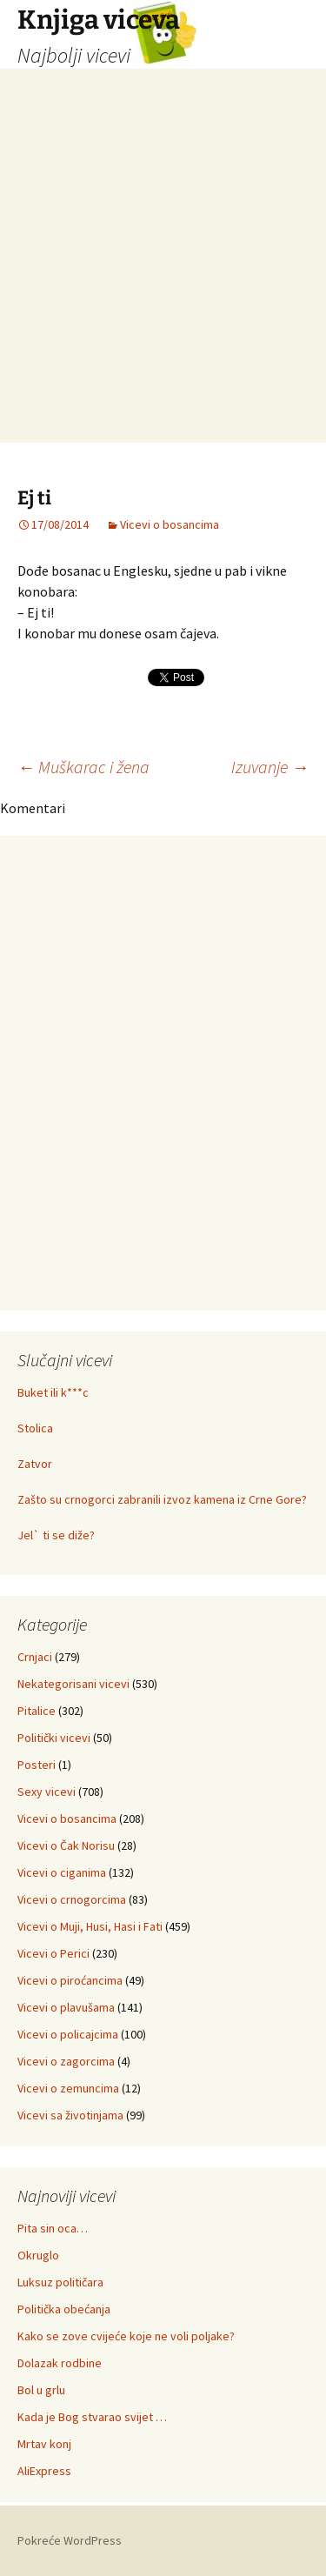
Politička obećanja (63, 2309)
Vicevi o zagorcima (66, 2061)
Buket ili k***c (53, 1392)
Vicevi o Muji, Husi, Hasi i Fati (90, 1926)
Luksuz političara (60, 2282)
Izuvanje (270, 766)
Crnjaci (34, 1657)
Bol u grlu (41, 2390)
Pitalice (36, 1710)
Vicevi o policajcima (67, 2034)
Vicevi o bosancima (169, 524)
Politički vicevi (53, 1737)
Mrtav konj (44, 2444)
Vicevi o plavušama (66, 2007)
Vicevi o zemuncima (68, 2088)
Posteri (36, 1764)
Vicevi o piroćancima (70, 1980)
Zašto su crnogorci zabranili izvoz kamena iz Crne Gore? (162, 1499)
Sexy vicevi (46, 1791)
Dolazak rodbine (59, 2363)
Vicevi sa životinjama (70, 2115)
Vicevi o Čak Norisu (66, 1845)
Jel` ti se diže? (56, 1535)
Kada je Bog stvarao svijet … (92, 2417)
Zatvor (34, 1464)
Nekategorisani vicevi (73, 1684)
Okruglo (38, 2255)
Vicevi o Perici (53, 1953)
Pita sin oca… (52, 2228)
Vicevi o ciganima (61, 1872)
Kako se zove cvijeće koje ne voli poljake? (126, 2336)
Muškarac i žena (83, 766)
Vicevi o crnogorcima (71, 1899)
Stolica (35, 1428)
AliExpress (44, 2471)
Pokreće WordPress (69, 2540)
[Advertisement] (163, 280)
